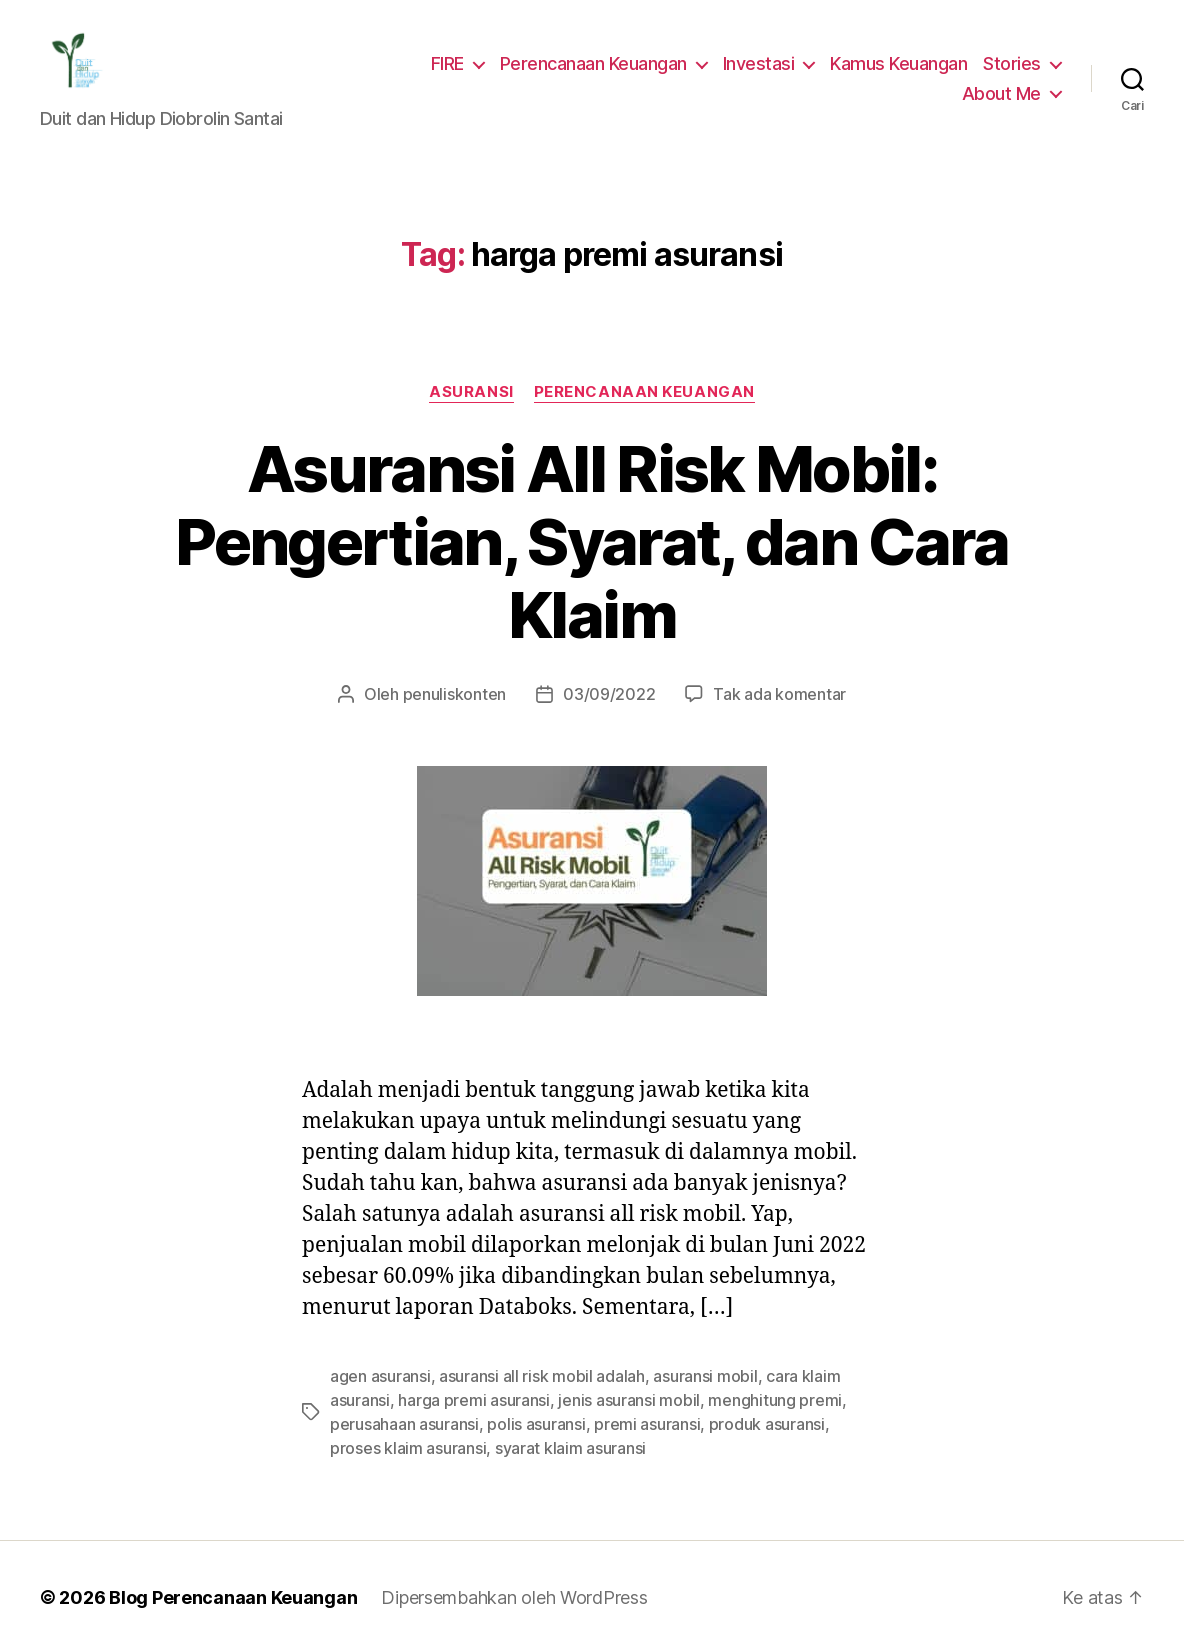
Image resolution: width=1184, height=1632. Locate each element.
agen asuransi (378, 1304)
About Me (1004, 94)
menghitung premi (755, 1328)
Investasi (767, 64)
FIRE (458, 64)
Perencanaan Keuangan (606, 64)
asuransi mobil (690, 1304)
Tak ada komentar (767, 622)
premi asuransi (635, 1352)
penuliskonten (465, 622)
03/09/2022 (608, 622)
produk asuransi (750, 1352)
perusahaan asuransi (402, 1352)
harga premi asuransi (469, 1328)
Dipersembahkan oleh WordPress (498, 1526)
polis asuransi (530, 1352)
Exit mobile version (591, 1607)
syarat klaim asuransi (509, 1376)
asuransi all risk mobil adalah (533, 1304)
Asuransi (472, 393)
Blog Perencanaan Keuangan (222, 1526)
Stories (1014, 64)
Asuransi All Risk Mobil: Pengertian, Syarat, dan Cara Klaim (591, 507)
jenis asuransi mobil (617, 1328)
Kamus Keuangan (904, 64)
